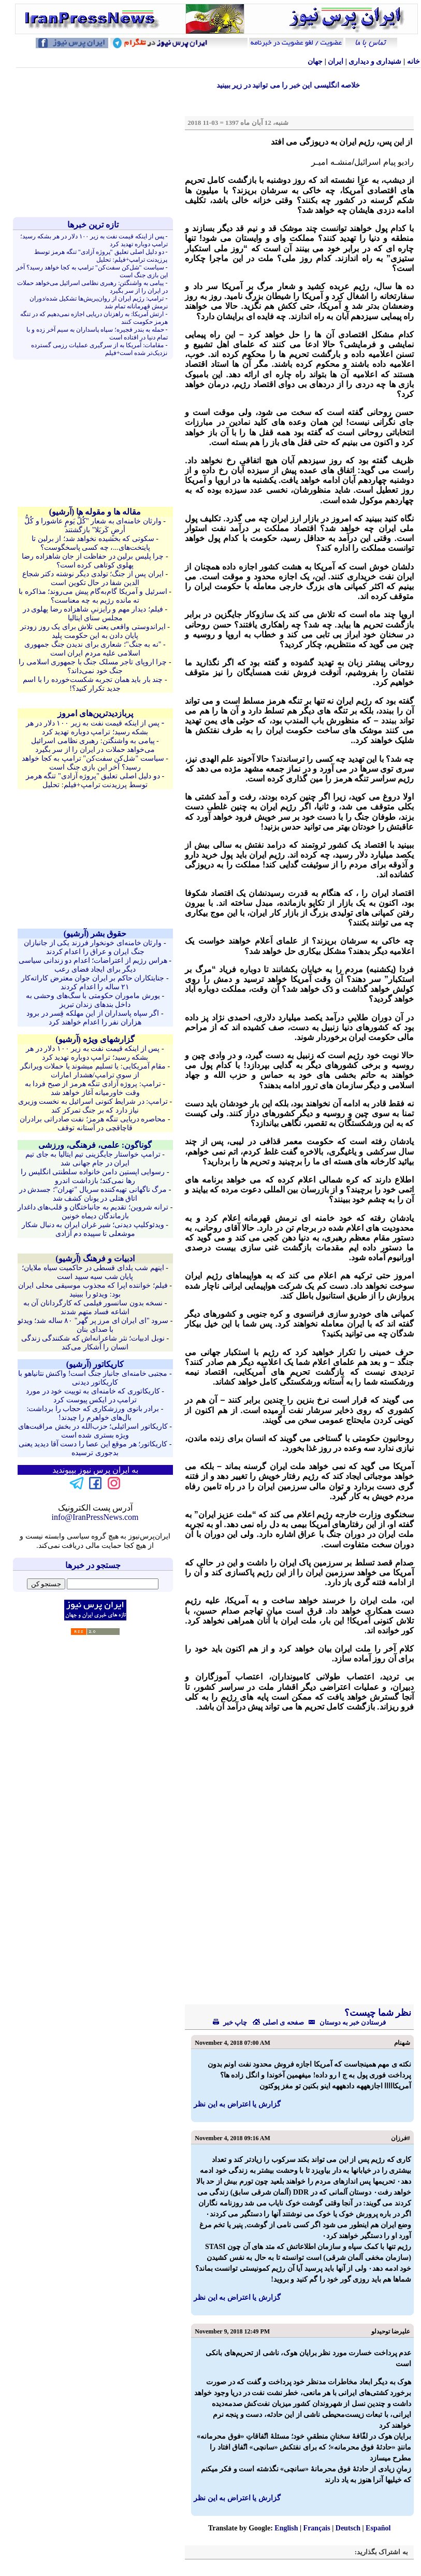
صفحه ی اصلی (278, 2022)
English (286, 2528)
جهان (315, 61)
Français (316, 2528)
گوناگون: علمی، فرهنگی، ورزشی (95, 1145)
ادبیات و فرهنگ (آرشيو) (95, 1258)
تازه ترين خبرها (93, 224)
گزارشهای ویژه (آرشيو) (95, 1039)
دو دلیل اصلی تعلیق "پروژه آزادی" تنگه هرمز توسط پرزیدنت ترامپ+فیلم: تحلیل (101, 255)
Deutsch (348, 2528)
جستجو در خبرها (93, 1565)
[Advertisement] (95, 142)
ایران (335, 61)
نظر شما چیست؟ (377, 2013)
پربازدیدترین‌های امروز (95, 713)
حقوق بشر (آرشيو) (95, 933)
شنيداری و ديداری (375, 61)
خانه (413, 61)
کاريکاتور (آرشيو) (95, 1364)
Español (378, 2528)
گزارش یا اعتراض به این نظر (237, 2104)
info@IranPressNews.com (94, 1517)
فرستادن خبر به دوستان (345, 2022)
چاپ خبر (230, 2022)
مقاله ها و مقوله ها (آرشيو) (95, 511)
